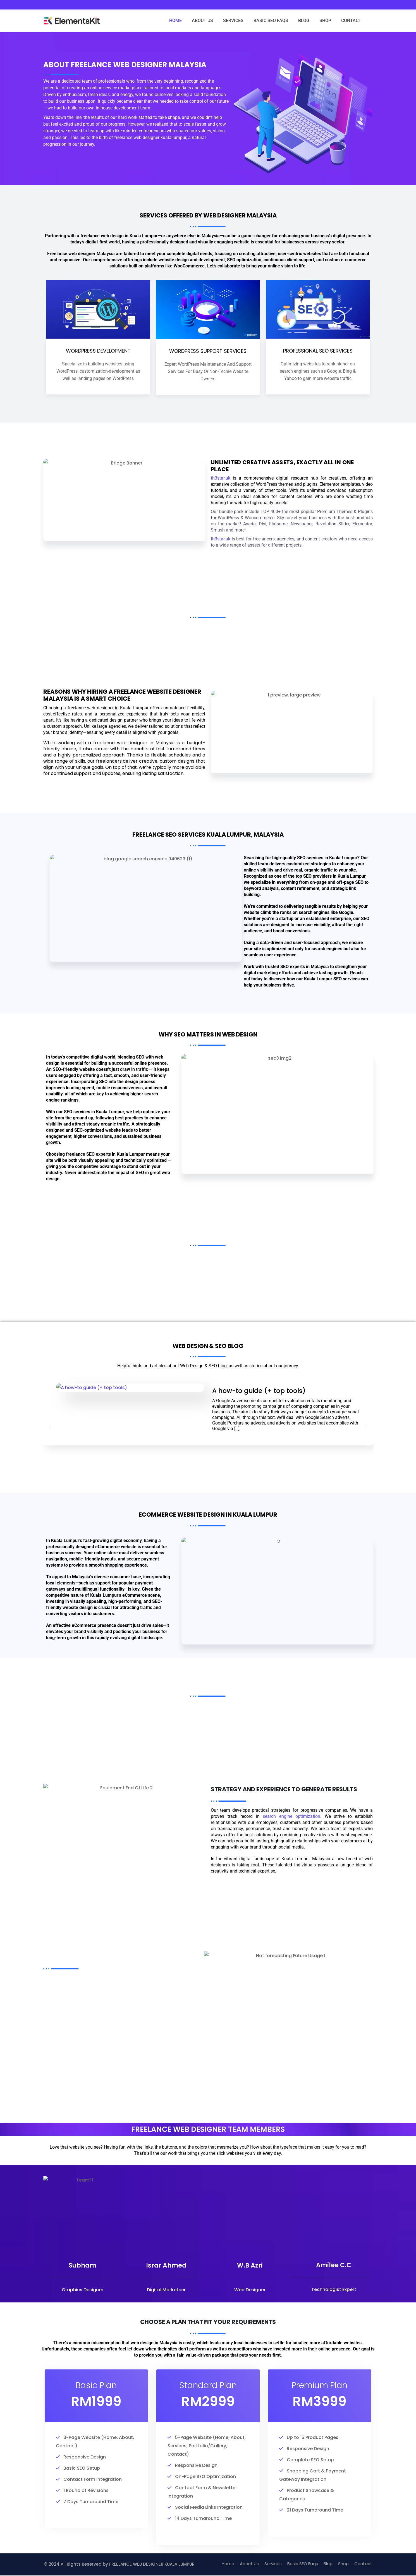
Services (273, 2564)
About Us (249, 2564)
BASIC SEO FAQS (271, 20)
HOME (175, 20)
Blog (328, 2564)
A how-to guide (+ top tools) (259, 1403)
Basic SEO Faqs (302, 2564)
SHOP (325, 20)
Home (228, 2564)
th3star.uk (220, 496)
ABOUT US (202, 20)
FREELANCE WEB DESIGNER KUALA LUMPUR (152, 2565)
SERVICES (233, 20)
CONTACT (351, 20)
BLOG (303, 20)
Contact (363, 2564)
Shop (343, 2564)
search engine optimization (291, 1816)
